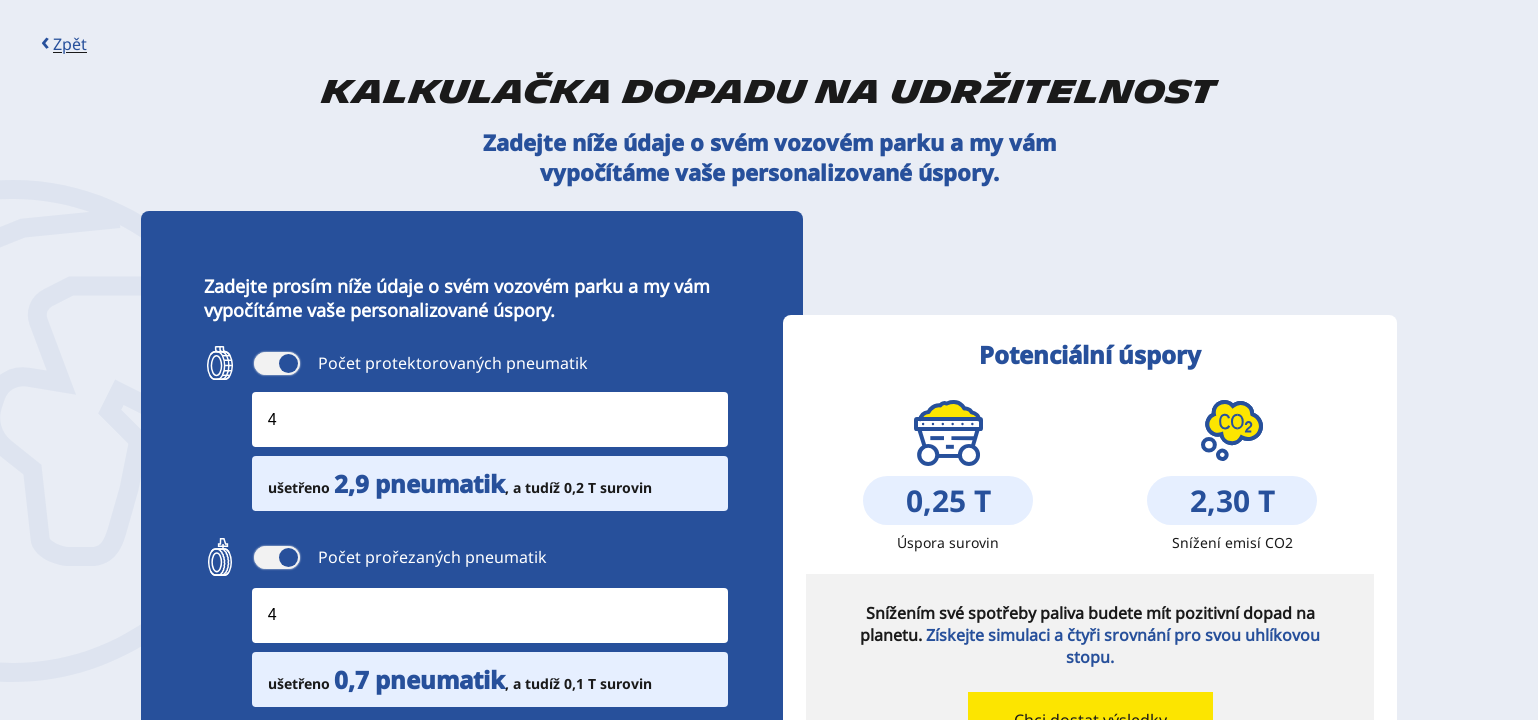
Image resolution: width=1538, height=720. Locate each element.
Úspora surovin (948, 542)
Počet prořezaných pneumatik (432, 557)
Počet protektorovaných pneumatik (453, 363)
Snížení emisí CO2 (1232, 542)
